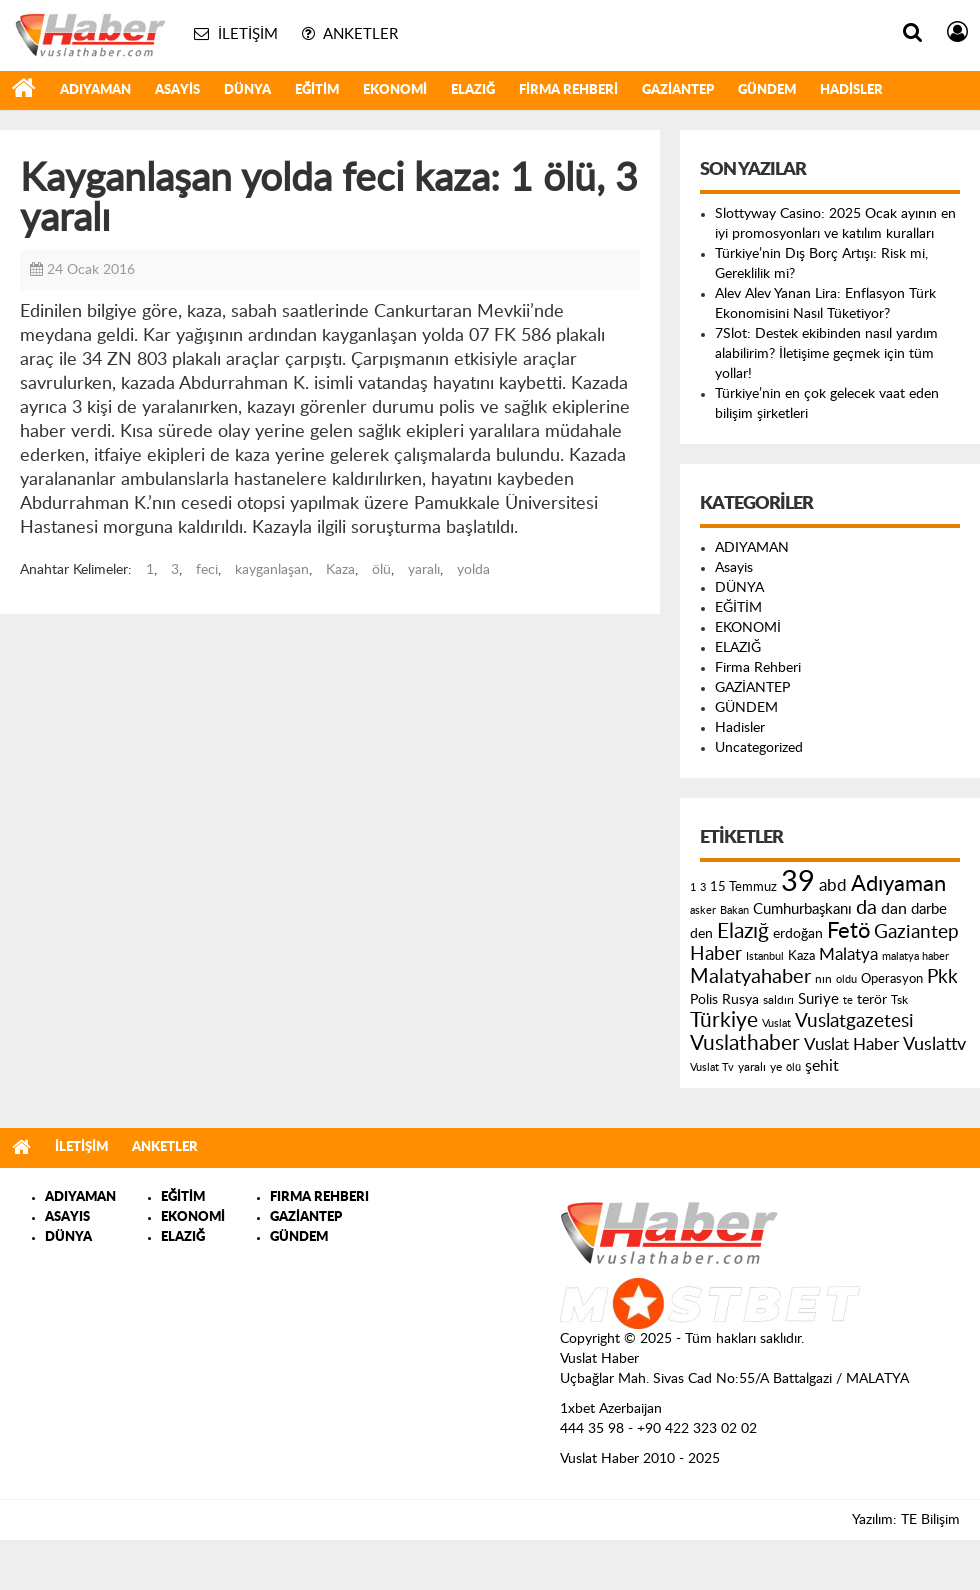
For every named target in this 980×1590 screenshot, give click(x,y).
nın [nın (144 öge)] (823, 979)
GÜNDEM (767, 90)
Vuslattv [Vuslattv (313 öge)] (934, 1044)
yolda (473, 570)
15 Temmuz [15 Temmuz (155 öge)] (743, 887)
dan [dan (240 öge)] (894, 909)
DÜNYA (247, 90)
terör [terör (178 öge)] (872, 1000)
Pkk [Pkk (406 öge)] (942, 977)
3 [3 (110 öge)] (703, 887)
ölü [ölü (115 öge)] (793, 1067)
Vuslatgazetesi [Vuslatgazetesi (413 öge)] (854, 1021)
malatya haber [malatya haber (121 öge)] (915, 956)
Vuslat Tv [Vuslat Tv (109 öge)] (712, 1067)
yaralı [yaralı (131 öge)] (752, 1067)
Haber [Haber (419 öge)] (716, 954)
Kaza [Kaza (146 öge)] (801, 956)
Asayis (177, 90)
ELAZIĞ (473, 90)
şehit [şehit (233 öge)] (822, 1066)
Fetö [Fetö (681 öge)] (848, 931)
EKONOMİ (395, 90)
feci (207, 570)
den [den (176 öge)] (701, 934)
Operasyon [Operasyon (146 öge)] (892, 979)
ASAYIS (67, 1217)
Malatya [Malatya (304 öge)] (848, 954)
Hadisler (851, 90)
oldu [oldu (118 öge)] (846, 979)
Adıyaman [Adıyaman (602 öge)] (898, 884)
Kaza (340, 570)
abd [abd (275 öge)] (833, 886)
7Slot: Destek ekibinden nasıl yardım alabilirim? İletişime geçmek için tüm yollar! (826, 354)
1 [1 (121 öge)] (693, 887)
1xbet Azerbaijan (611, 1409)
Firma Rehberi (568, 90)
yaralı (424, 570)
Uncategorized (759, 748)
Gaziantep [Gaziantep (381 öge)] (916, 932)
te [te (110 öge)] (848, 1000)
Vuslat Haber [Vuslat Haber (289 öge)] (851, 1044)
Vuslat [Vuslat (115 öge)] (776, 1023)
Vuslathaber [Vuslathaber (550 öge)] (745, 1043)
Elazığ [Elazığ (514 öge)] (743, 931)
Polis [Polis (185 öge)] (704, 1000)
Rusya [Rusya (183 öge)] (740, 1000)
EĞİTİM (317, 90)
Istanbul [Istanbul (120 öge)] (765, 956)
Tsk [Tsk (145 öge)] (899, 1000)
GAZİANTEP (678, 90)
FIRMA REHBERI (319, 1197)
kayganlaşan (272, 570)
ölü (381, 570)
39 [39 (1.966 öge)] (798, 882)
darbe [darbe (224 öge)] (929, 909)
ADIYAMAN (95, 90)
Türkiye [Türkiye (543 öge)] (724, 1020)
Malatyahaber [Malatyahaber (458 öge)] (750, 977)
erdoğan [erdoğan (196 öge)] (798, 933)
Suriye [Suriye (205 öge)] (818, 999)
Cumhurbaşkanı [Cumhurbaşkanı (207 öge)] (802, 909)
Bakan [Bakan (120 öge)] (734, 910)
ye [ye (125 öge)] (776, 1067)
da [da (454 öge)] (866, 908)
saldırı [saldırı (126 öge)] (778, 1000)
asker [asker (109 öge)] (703, 910)
